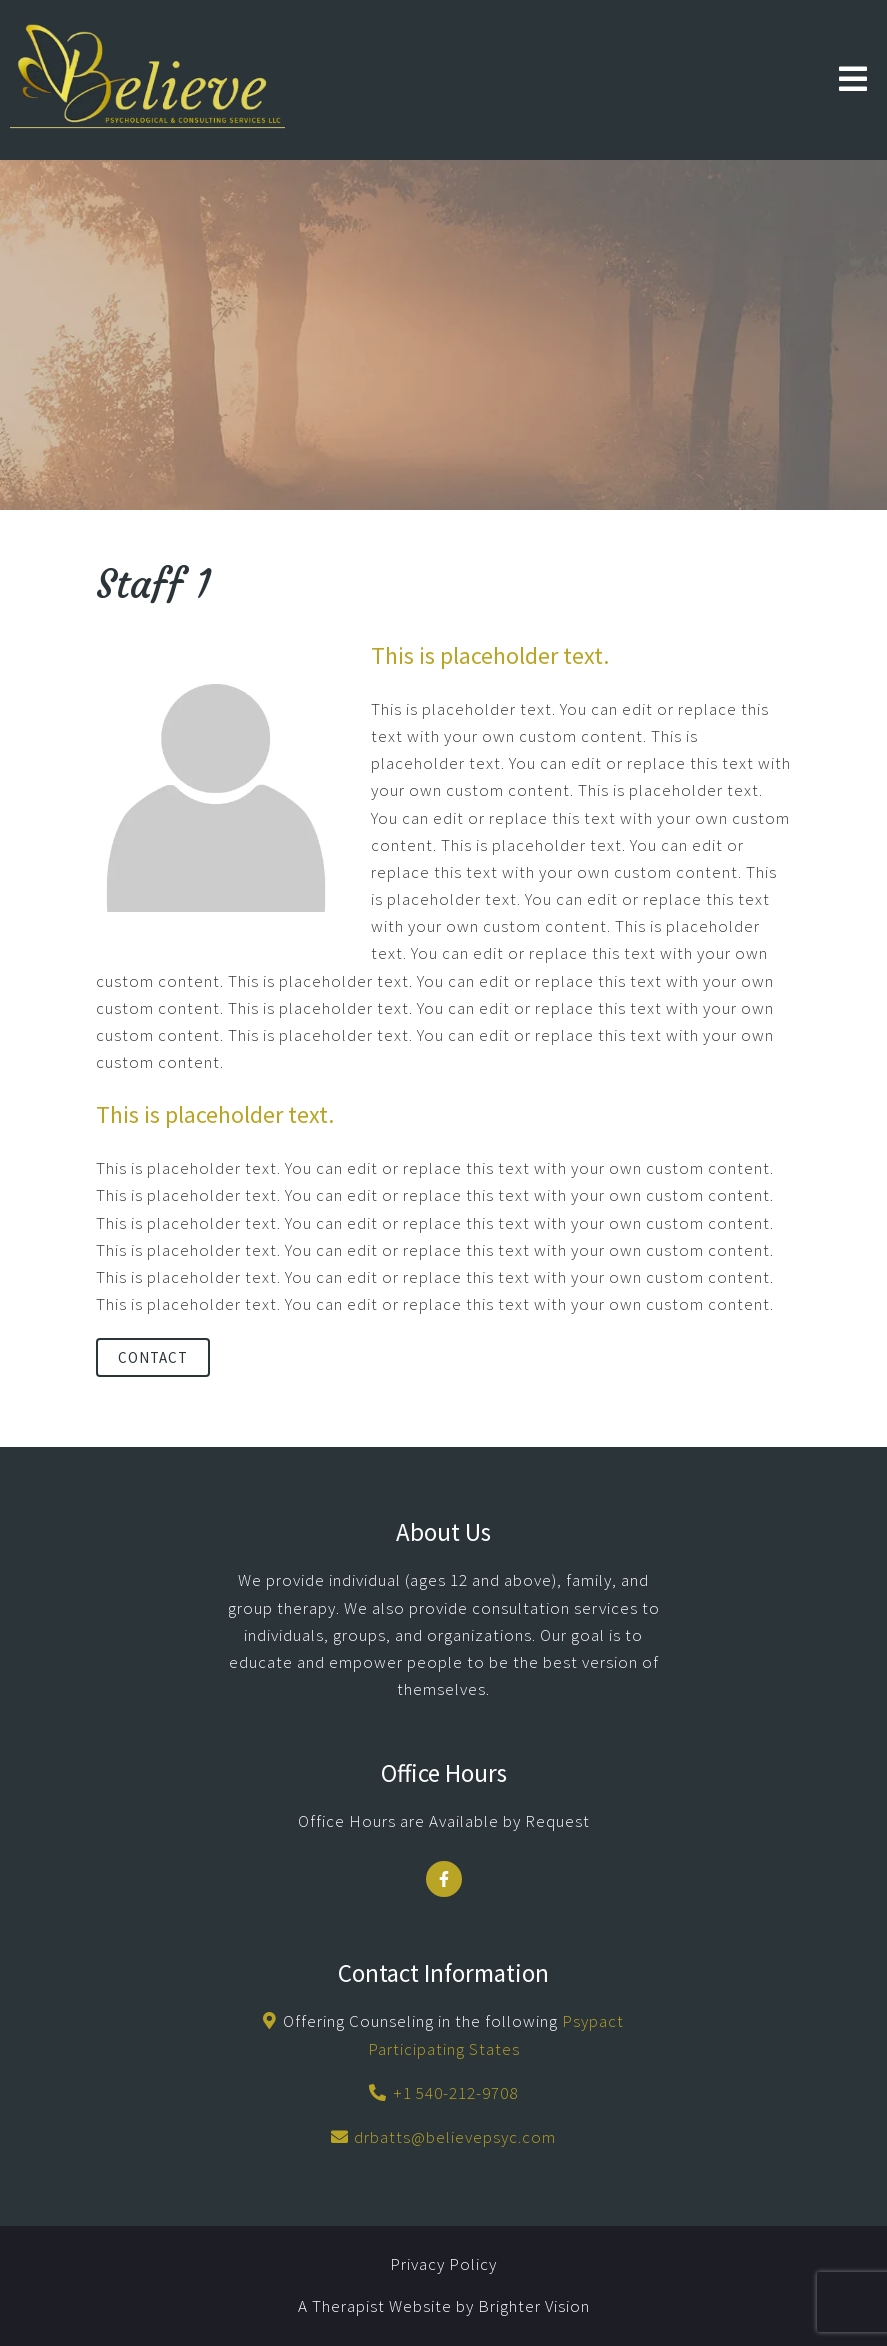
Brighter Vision (534, 2306)
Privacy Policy (443, 2264)
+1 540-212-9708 (455, 2093)
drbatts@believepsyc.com (455, 2137)
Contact (153, 1357)
